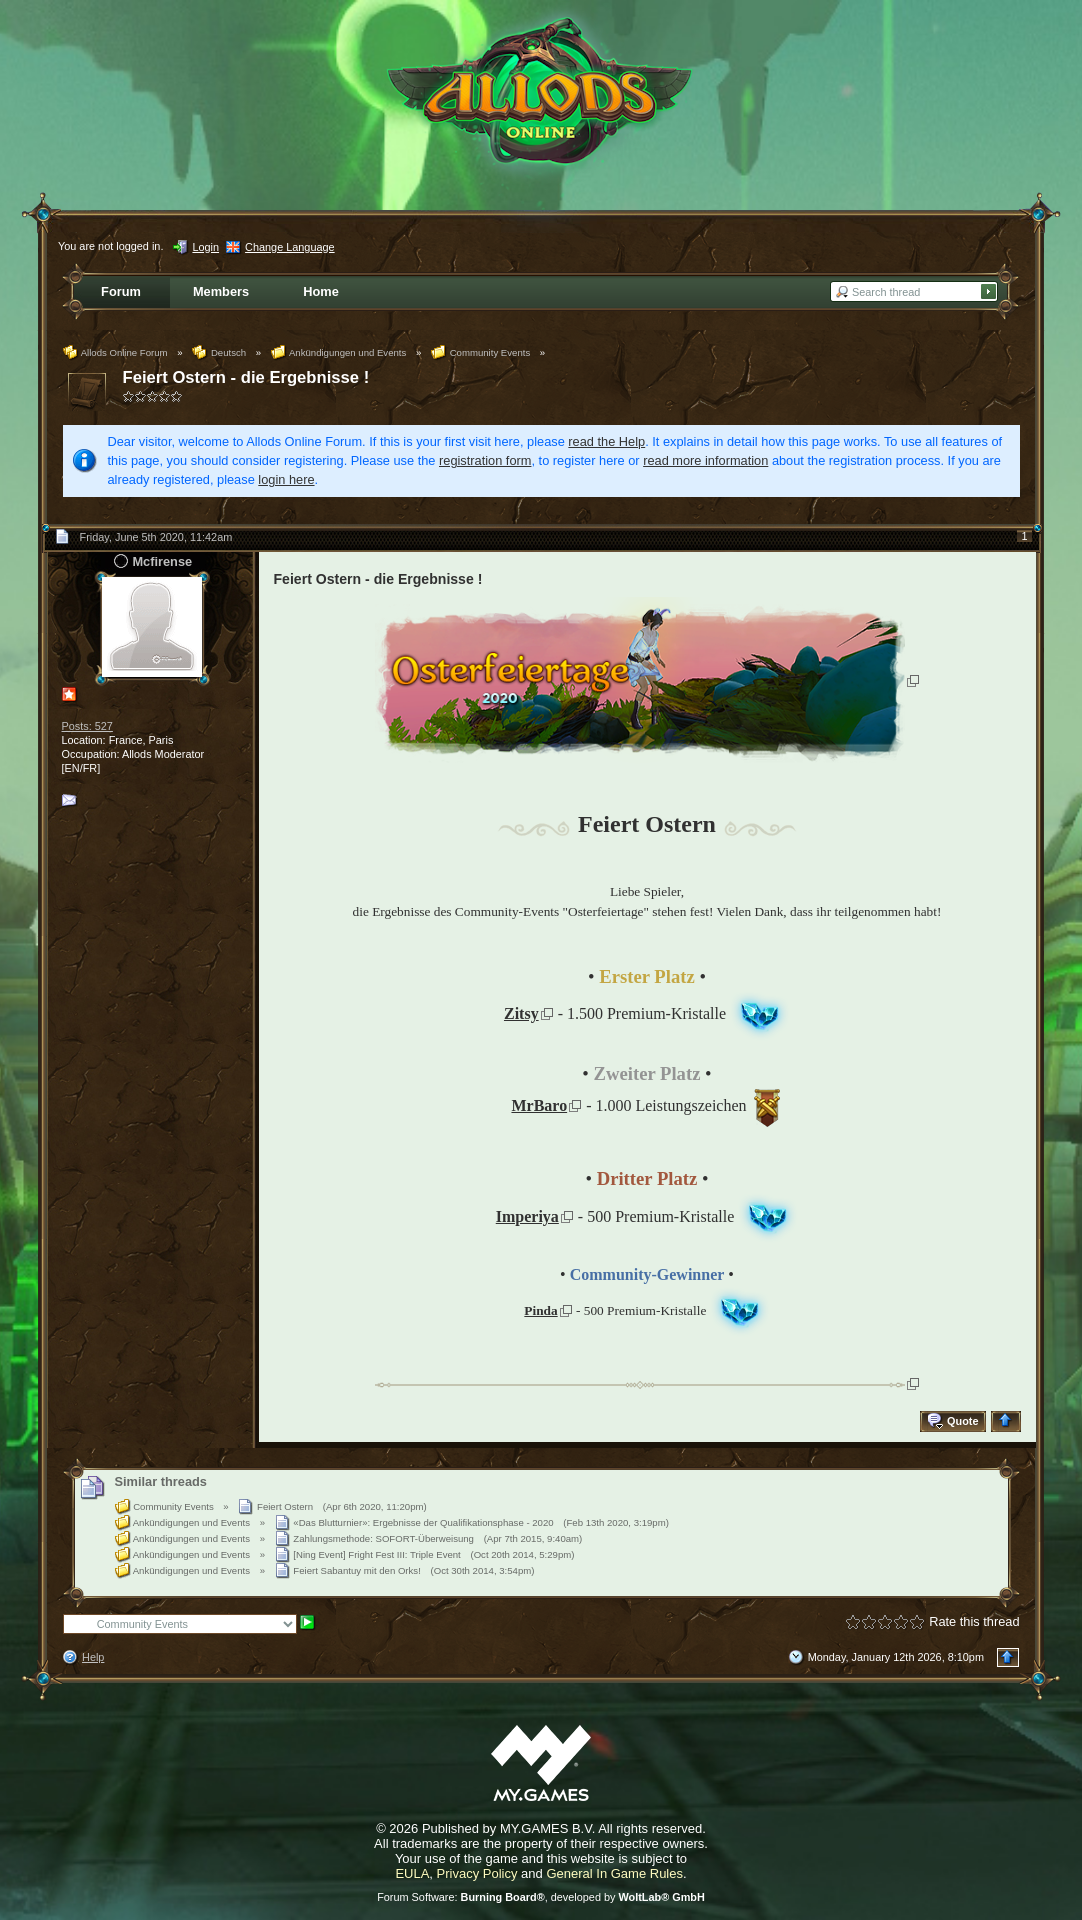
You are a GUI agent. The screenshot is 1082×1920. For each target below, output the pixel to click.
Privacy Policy (477, 1873)
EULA (412, 1873)
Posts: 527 (87, 726)
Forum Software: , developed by (541, 1897)
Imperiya (527, 1216)
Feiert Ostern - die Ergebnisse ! (246, 377)
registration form (485, 460)
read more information (705, 460)
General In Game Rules (614, 1873)
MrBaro (539, 1105)
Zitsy (521, 1013)
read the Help (606, 441)
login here (286, 479)
